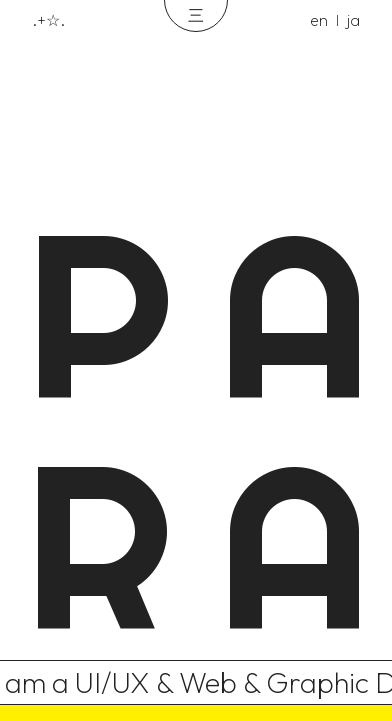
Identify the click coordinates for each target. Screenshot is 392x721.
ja (353, 20)
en (319, 20)
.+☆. (48, 20)
